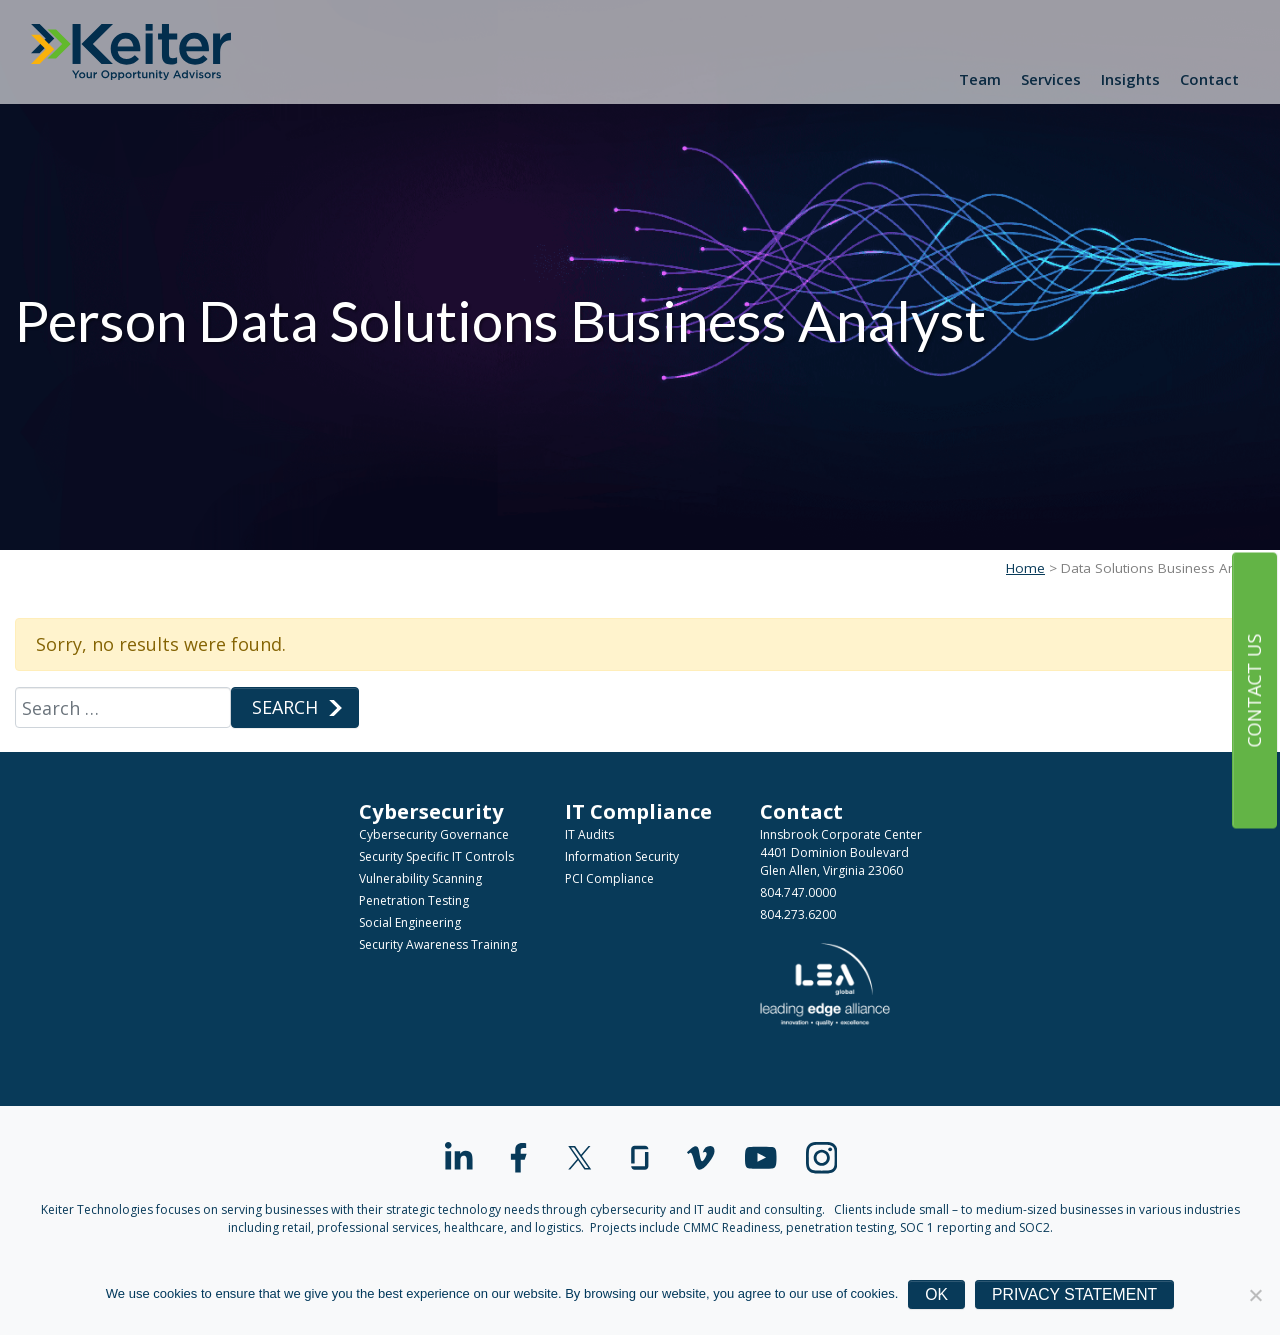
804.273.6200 (798, 914)
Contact (1209, 79)
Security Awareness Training (438, 944)
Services (1051, 79)
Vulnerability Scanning (420, 878)
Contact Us (1254, 690)
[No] (1255, 1295)
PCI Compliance (609, 878)
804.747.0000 (798, 892)
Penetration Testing (414, 900)
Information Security (622, 856)
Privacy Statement (1074, 1294)
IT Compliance (638, 811)
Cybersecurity (431, 811)
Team (980, 79)
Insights (1130, 79)
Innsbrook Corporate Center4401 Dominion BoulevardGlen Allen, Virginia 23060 (841, 852)
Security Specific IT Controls (436, 856)
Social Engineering (410, 922)
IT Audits (589, 834)
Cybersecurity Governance (434, 834)
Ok (936, 1294)
